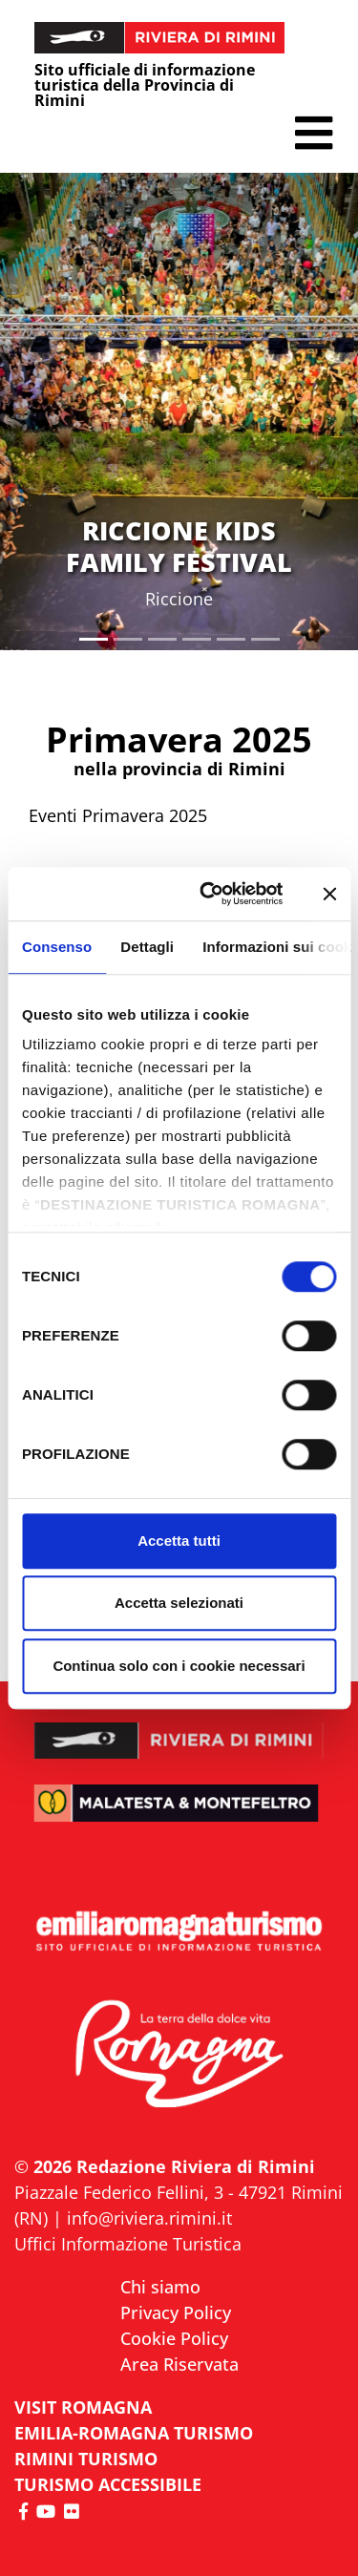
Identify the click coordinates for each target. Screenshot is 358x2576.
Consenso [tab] (57, 947)
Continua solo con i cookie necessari (179, 1666)
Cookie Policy (174, 2338)
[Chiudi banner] (329, 893)
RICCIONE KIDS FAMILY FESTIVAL (179, 546)
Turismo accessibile (107, 2484)
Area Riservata (179, 2364)
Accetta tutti (179, 1540)
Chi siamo (160, 2286)
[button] (313, 133)
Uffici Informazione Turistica (128, 2243)
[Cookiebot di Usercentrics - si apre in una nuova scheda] (210, 893)
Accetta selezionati (179, 1602)
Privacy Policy (175, 2312)
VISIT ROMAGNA (83, 2407)
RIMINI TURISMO (86, 2458)
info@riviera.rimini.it (149, 2217)
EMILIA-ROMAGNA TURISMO (133, 2432)
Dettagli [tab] (147, 947)
